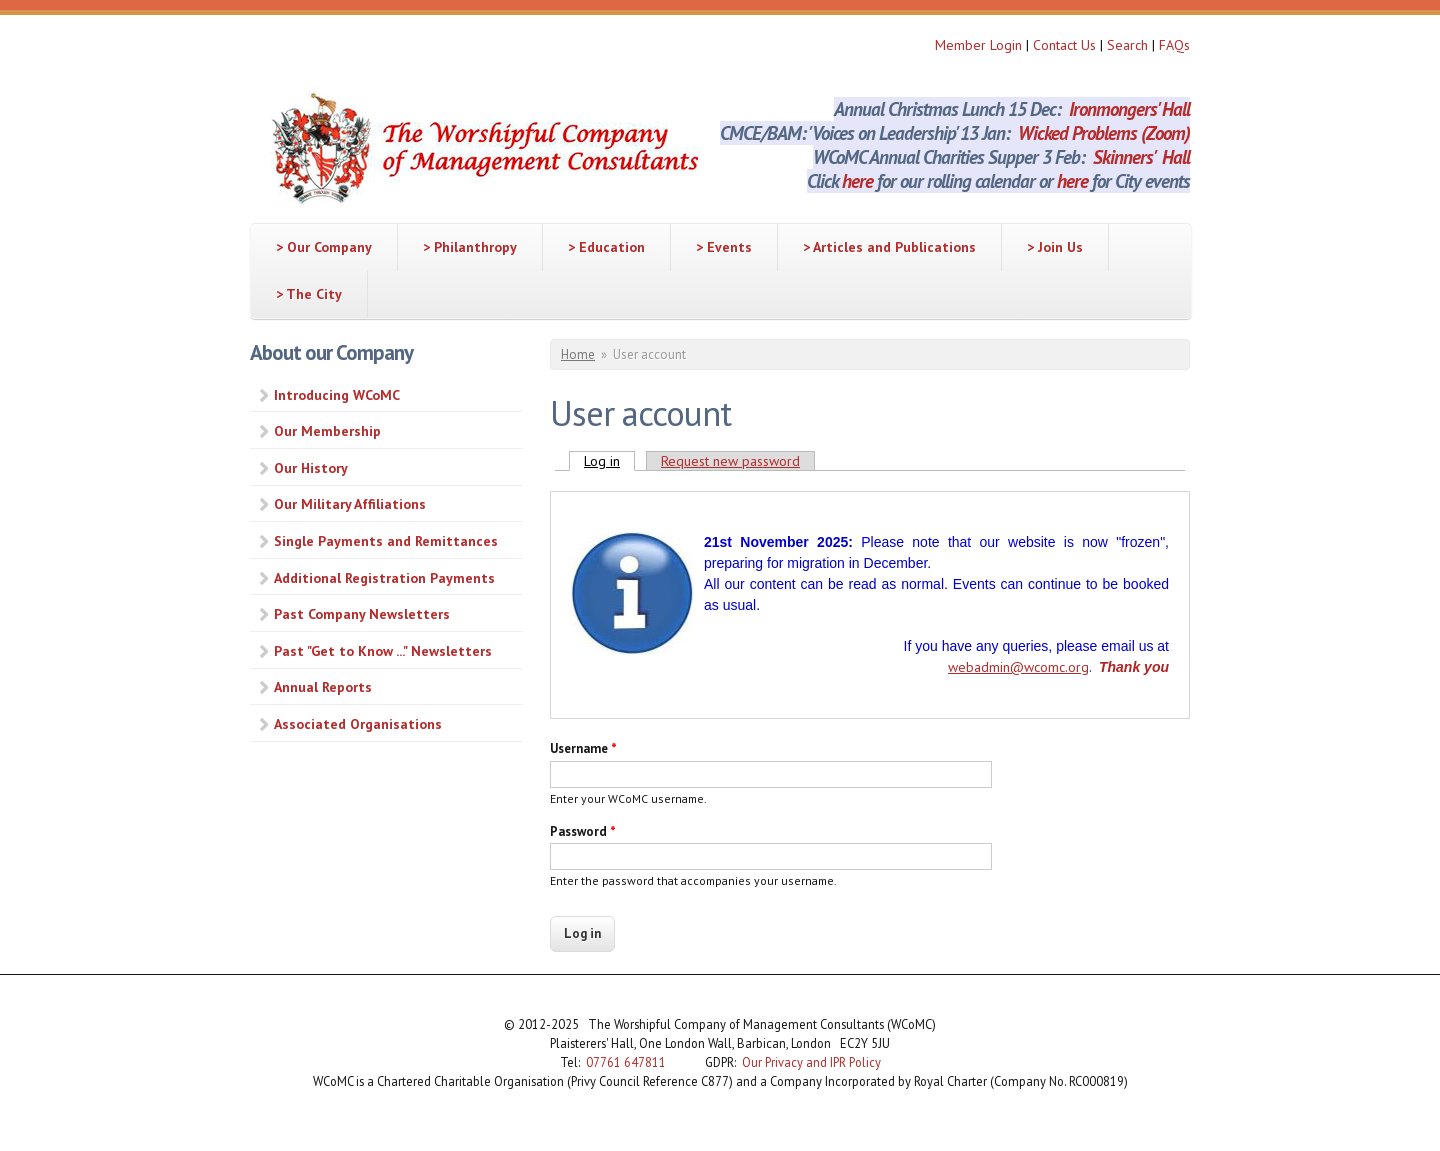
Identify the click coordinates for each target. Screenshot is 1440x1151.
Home (578, 354)
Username (583, 748)
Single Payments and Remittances (386, 541)
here (857, 181)
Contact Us (1066, 45)
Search (1129, 45)
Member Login (978, 45)
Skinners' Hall (1141, 157)
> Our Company (324, 247)
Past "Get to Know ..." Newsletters (383, 651)
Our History (311, 468)
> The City (309, 294)
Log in (609, 461)
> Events (724, 247)
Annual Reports (323, 687)
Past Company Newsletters (362, 614)
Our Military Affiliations (350, 504)
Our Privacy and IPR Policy (811, 1062)
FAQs (1174, 45)
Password (583, 831)
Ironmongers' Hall (1129, 109)
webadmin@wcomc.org (1018, 667)
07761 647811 (626, 1062)
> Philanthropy (470, 247)
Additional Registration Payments (384, 578)
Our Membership (327, 431)
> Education (606, 247)
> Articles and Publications (889, 247)
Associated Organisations (358, 724)
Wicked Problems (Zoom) (1104, 133)
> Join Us (1055, 247)
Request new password (730, 461)
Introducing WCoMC (337, 395)
